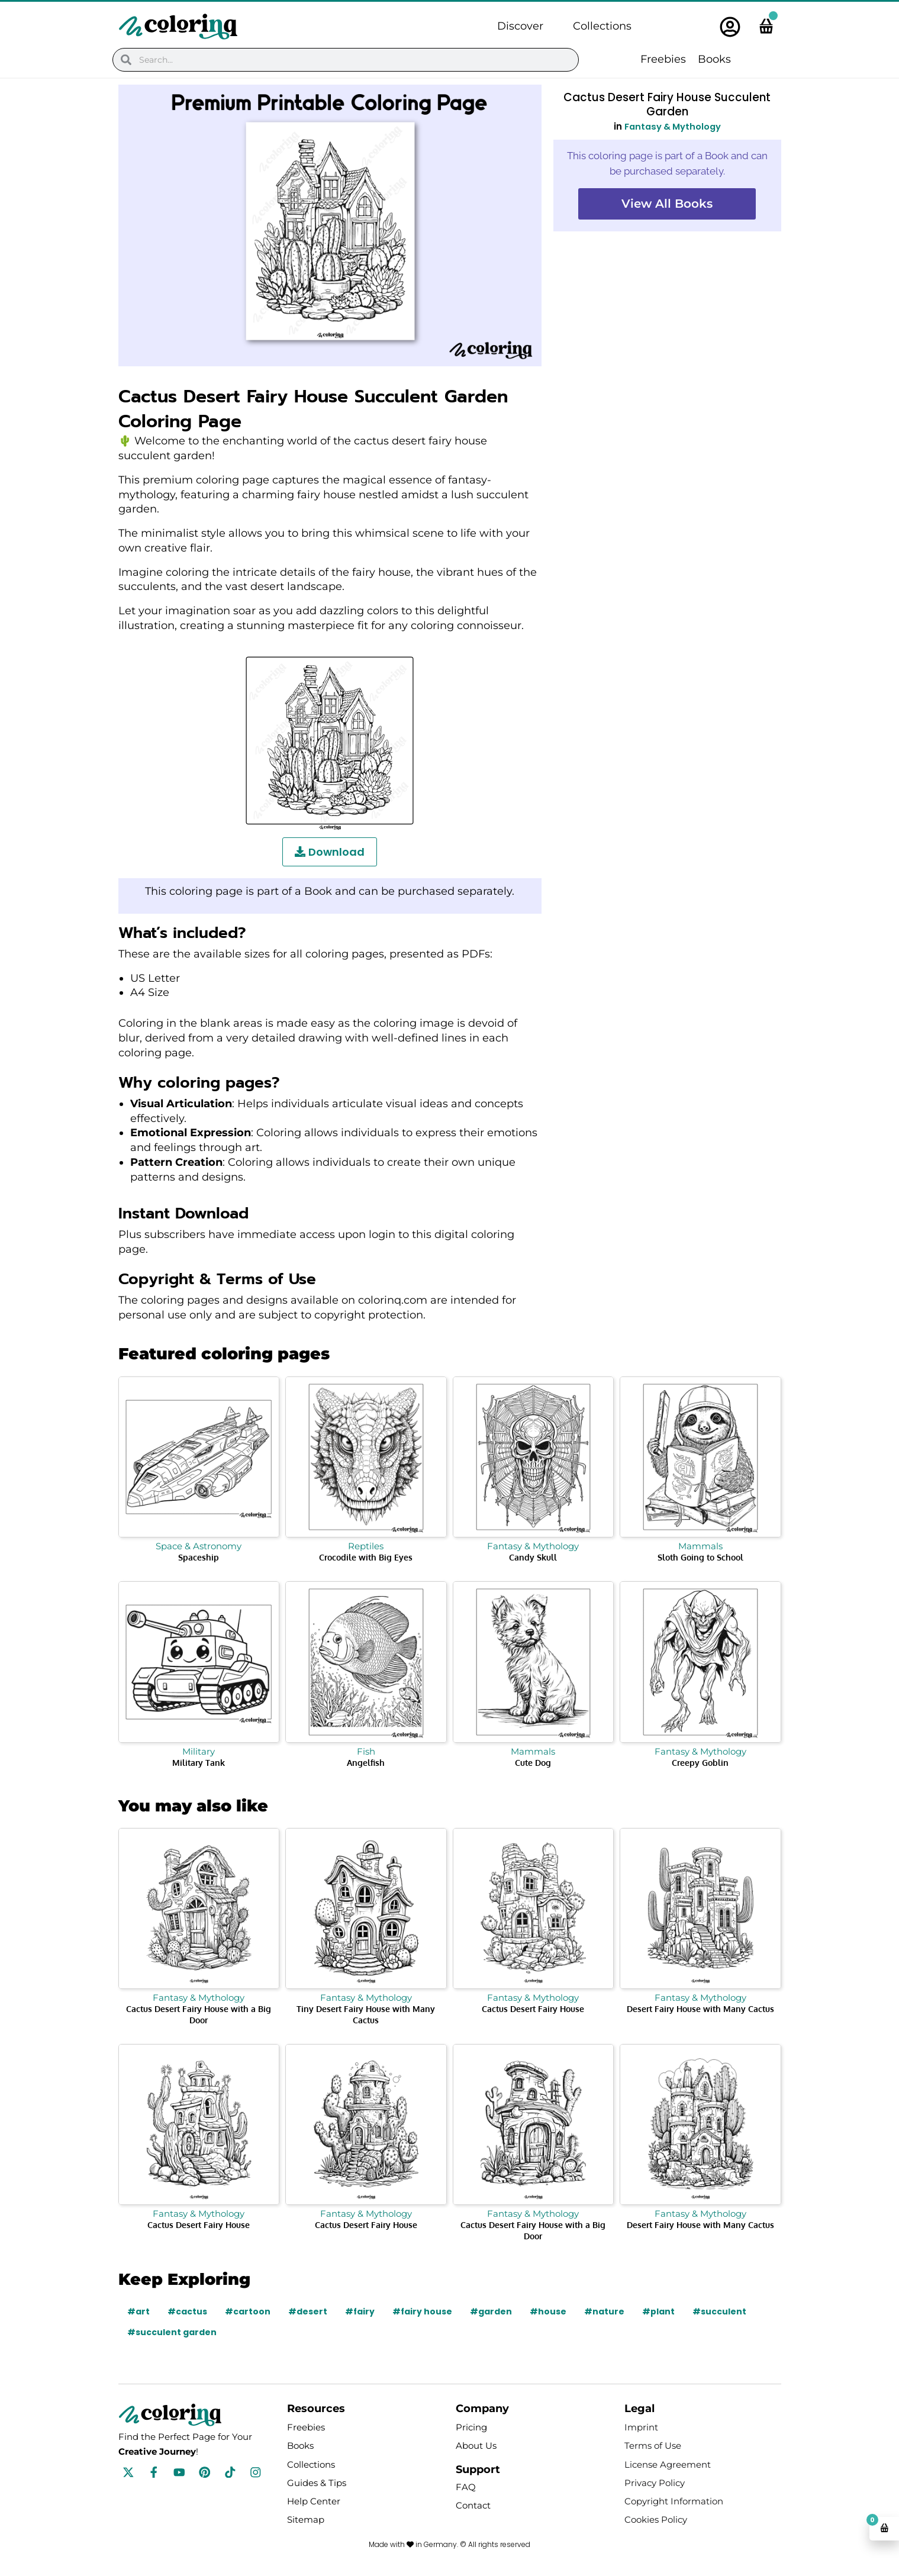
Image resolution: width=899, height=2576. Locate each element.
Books (714, 59)
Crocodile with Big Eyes (366, 1557)
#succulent (720, 2311)
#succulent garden (172, 2332)
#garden (492, 2311)
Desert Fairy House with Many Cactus (700, 2009)
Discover (520, 26)
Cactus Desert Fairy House (533, 2009)
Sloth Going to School (700, 1557)
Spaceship (198, 1557)
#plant (659, 2311)
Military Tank (198, 1763)
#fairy (360, 2311)
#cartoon (247, 2311)
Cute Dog (533, 1763)
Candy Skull (533, 1557)
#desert (307, 2311)
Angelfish (366, 1763)
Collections (602, 26)
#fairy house (423, 2311)
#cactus (187, 2311)
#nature (605, 2311)
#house (549, 2311)
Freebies (663, 59)
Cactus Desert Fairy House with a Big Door (198, 2014)
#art (138, 2311)
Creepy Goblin (700, 1763)
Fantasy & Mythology (672, 126)
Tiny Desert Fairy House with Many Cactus (366, 2014)
